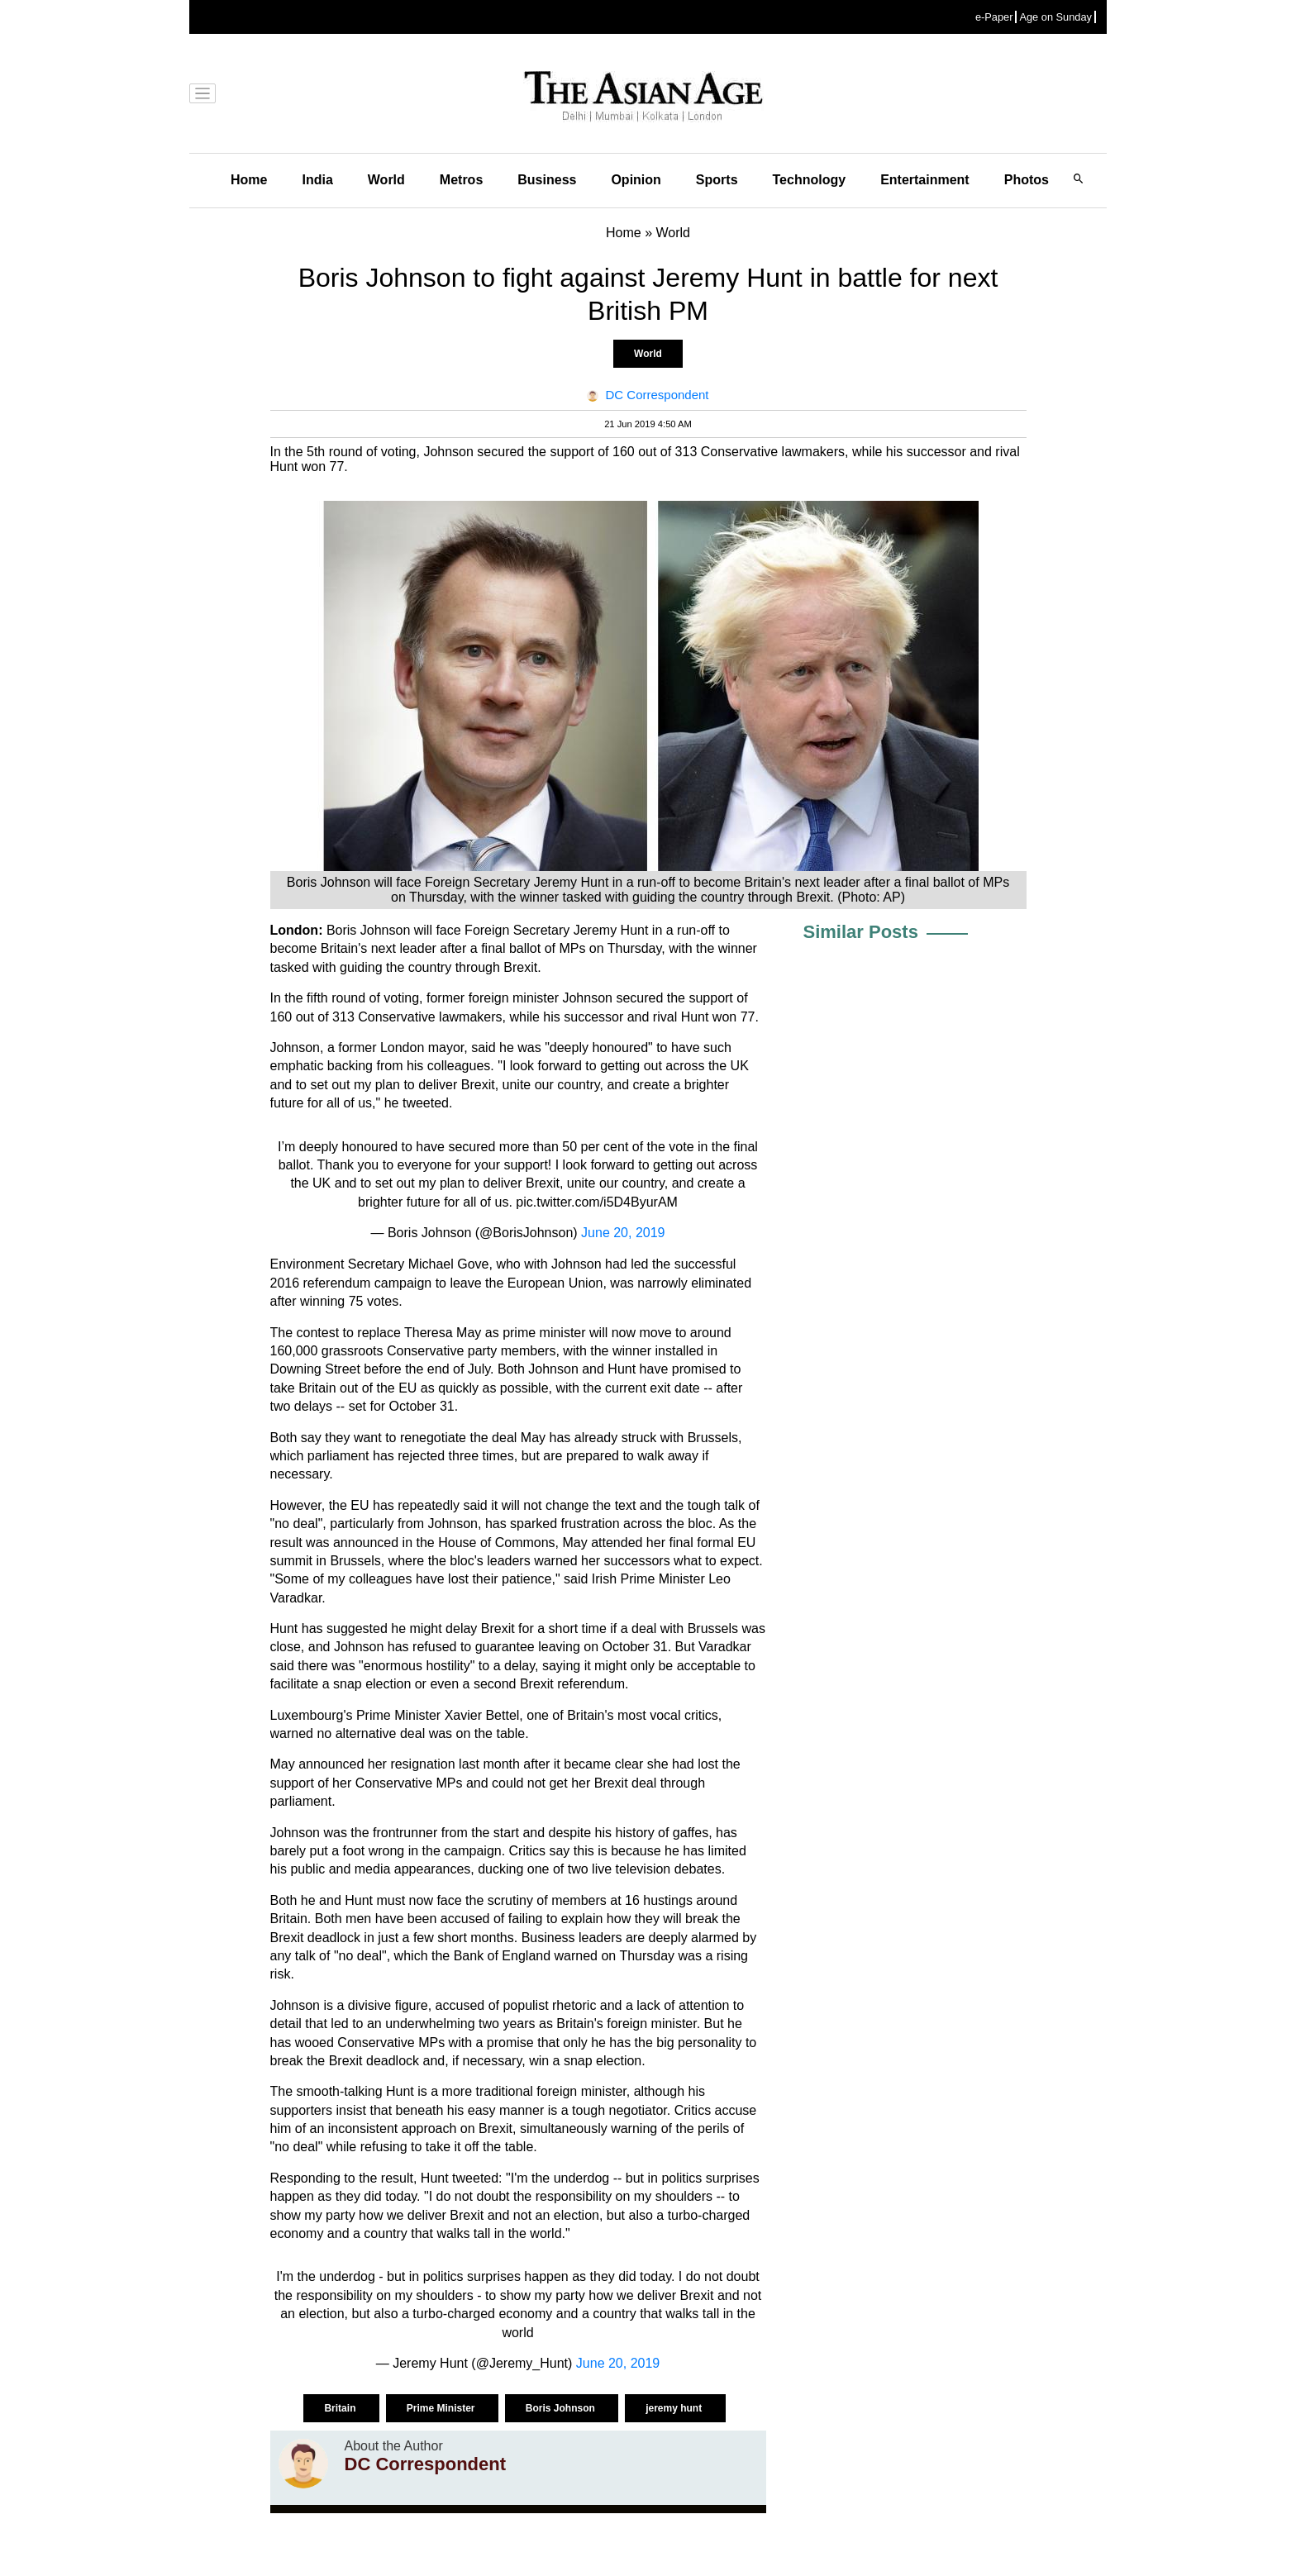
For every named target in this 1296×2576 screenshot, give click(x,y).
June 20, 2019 (623, 1233)
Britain (341, 2408)
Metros (461, 180)
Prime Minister (442, 2408)
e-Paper (994, 17)
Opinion (635, 180)
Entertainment (925, 180)
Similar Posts (860, 931)
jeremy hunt (675, 2408)
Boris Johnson (562, 2408)
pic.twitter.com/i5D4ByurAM (597, 1202)
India (317, 180)
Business (546, 180)
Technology (809, 180)
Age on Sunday (1055, 17)
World (386, 180)
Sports (717, 180)
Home (249, 180)
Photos (1026, 180)
